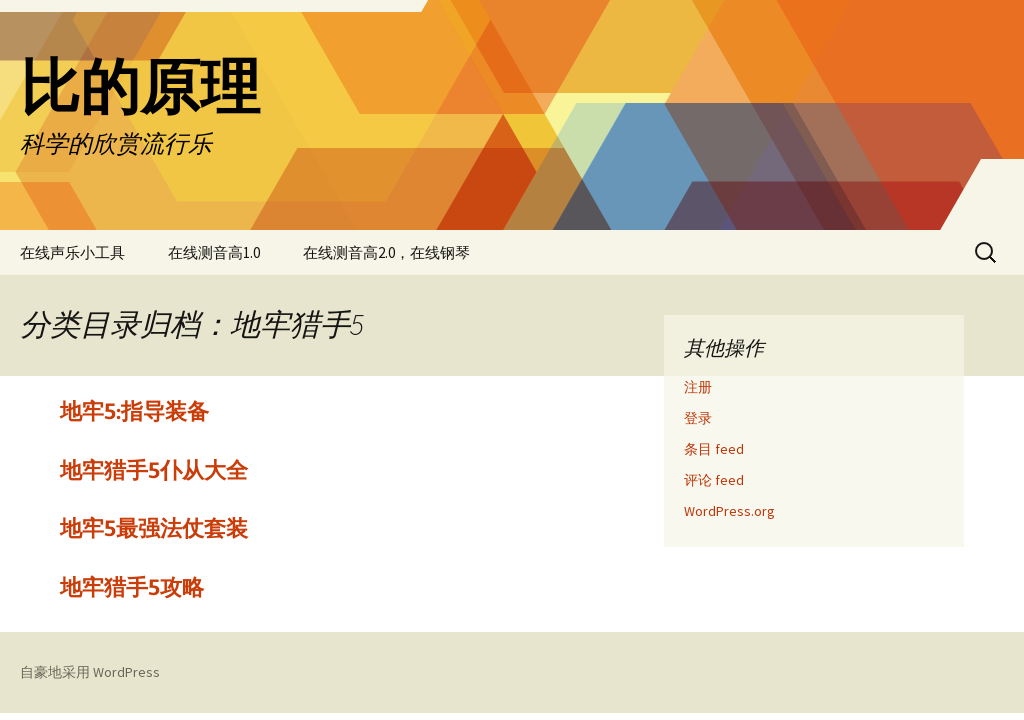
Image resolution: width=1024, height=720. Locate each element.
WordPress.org (729, 511)
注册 (698, 387)
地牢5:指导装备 (134, 411)
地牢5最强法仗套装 (154, 528)
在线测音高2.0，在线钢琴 (386, 252)
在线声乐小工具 (72, 252)
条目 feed (714, 449)
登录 (698, 418)
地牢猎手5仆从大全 (154, 470)
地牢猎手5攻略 (132, 587)
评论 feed (714, 480)
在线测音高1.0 (214, 252)
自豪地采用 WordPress (90, 672)
